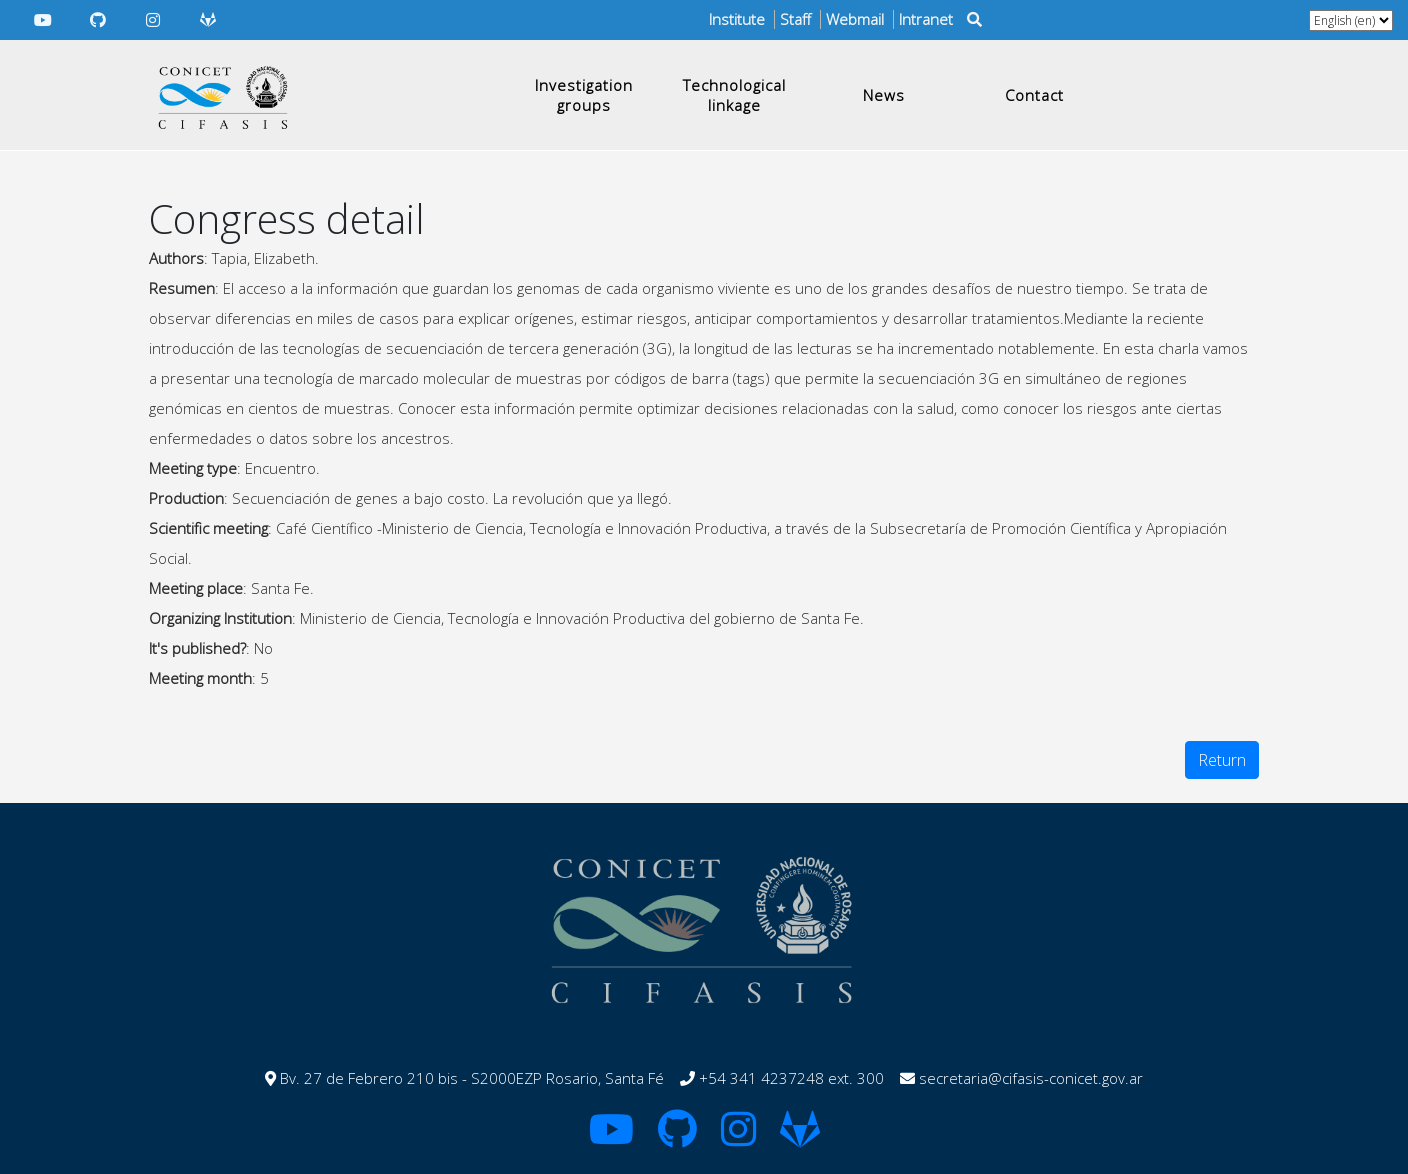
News (884, 95)
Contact (1034, 95)
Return (1222, 760)
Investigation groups (584, 95)
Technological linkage (734, 95)
